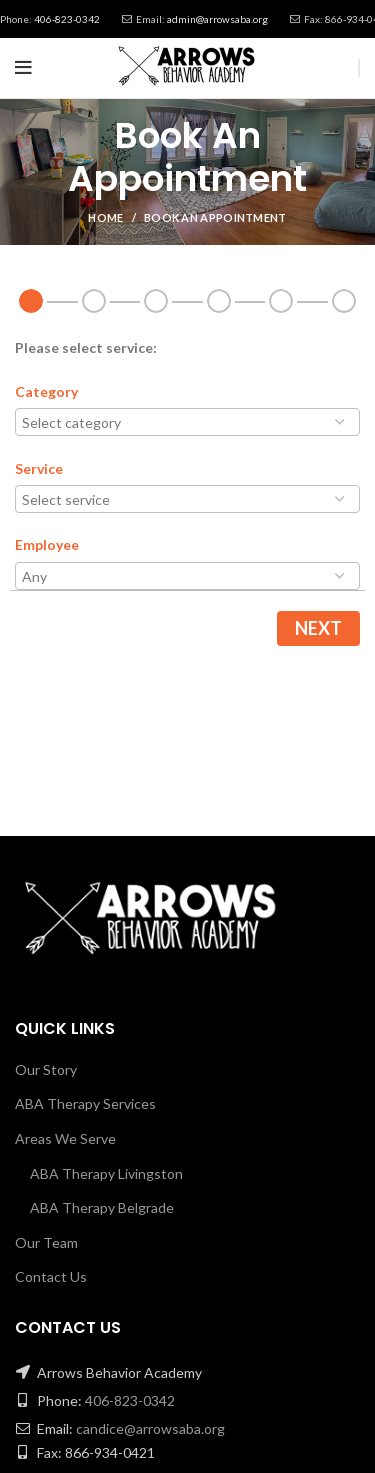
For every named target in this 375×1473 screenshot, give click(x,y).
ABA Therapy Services (85, 1103)
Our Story (46, 1069)
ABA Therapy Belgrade (102, 1207)
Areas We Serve (65, 1138)
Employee (47, 544)
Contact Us (51, 1276)
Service (39, 468)
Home (105, 217)
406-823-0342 (67, 19)
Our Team (46, 1242)
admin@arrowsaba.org (217, 19)
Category (46, 391)
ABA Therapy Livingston (106, 1173)
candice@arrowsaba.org (150, 1428)
